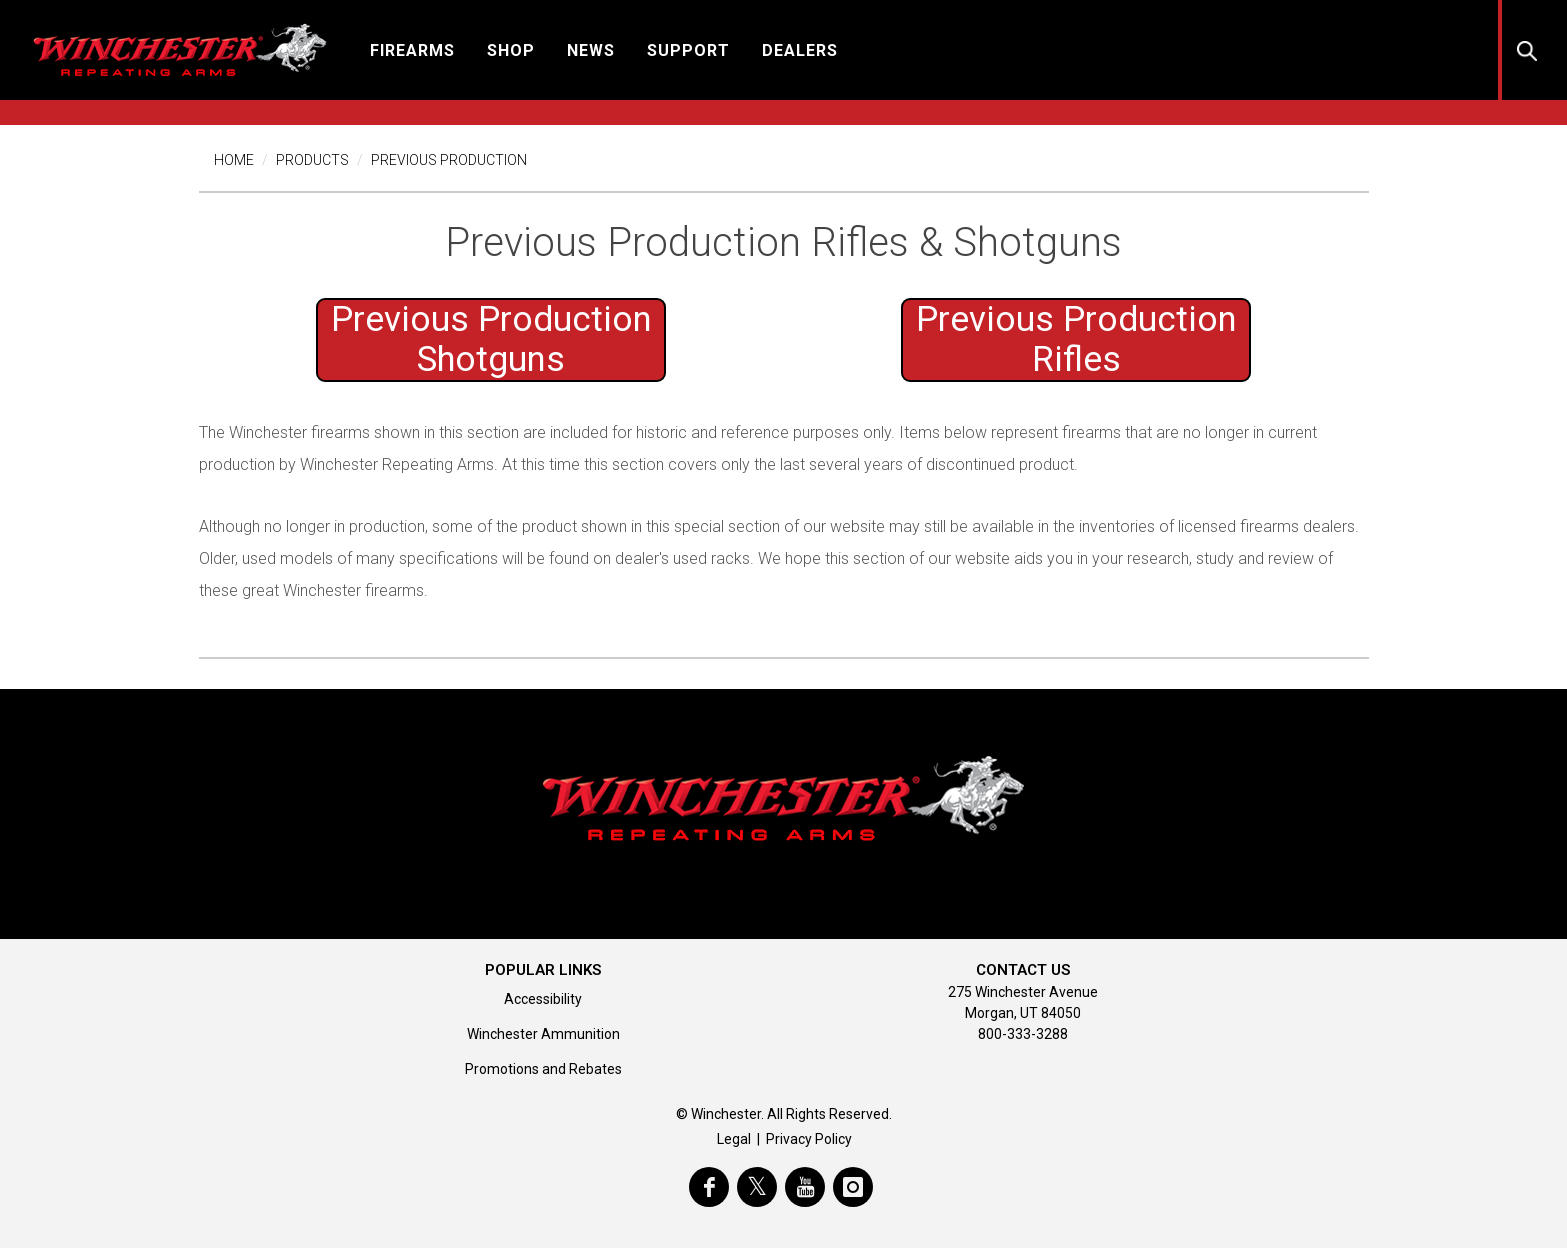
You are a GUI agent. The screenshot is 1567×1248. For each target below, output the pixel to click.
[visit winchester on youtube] (805, 1187)
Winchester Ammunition (543, 1034)
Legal (734, 1139)
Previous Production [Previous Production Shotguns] (491, 339)
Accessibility (543, 999)
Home (234, 160)
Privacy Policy (809, 1139)
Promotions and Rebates (543, 1069)
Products (312, 160)
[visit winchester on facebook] (709, 1187)
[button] (412, 49)
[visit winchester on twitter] (757, 1187)
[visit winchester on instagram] (853, 1187)
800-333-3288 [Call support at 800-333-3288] (1023, 1034)
